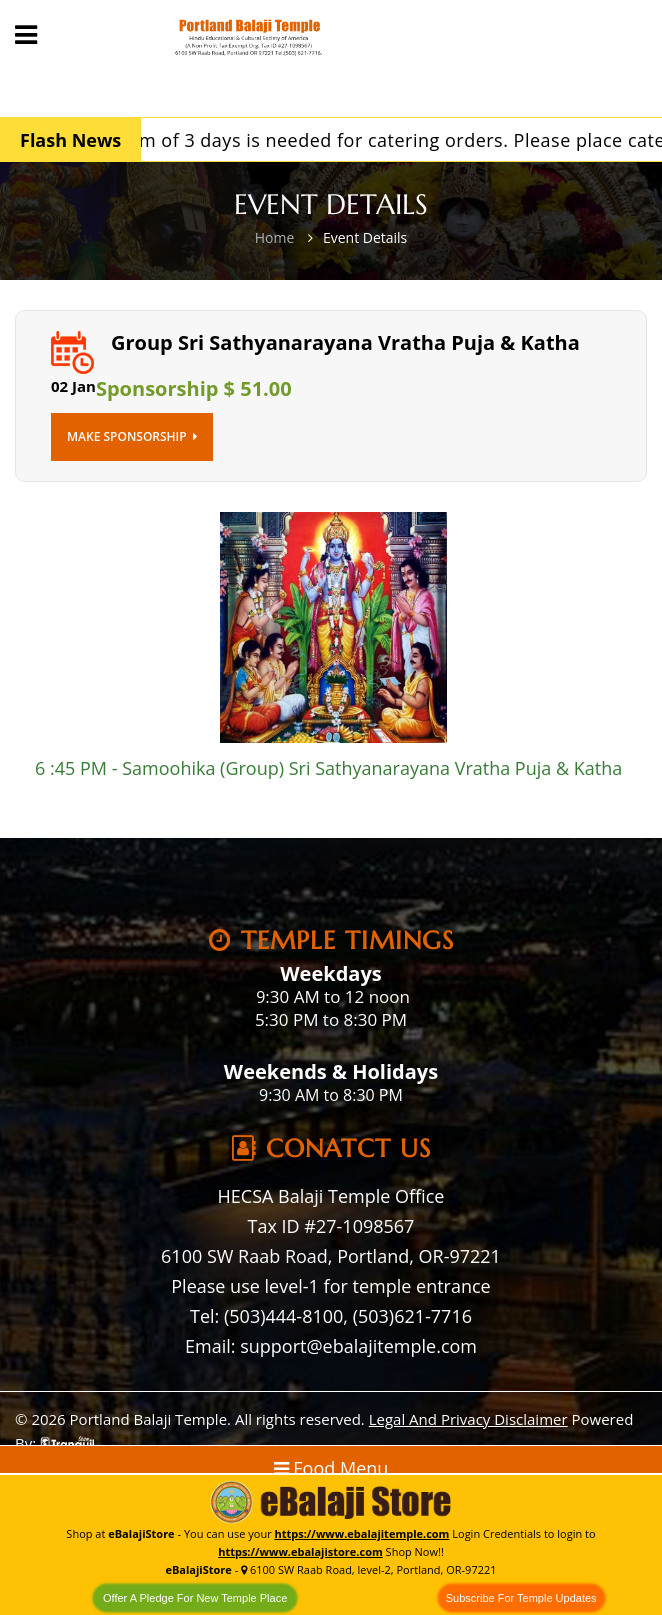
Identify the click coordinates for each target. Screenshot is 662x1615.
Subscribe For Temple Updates (521, 1598)
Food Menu (331, 1468)
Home (275, 237)
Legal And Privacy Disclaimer (468, 1419)
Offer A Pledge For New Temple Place (195, 1598)
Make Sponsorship (132, 436)
